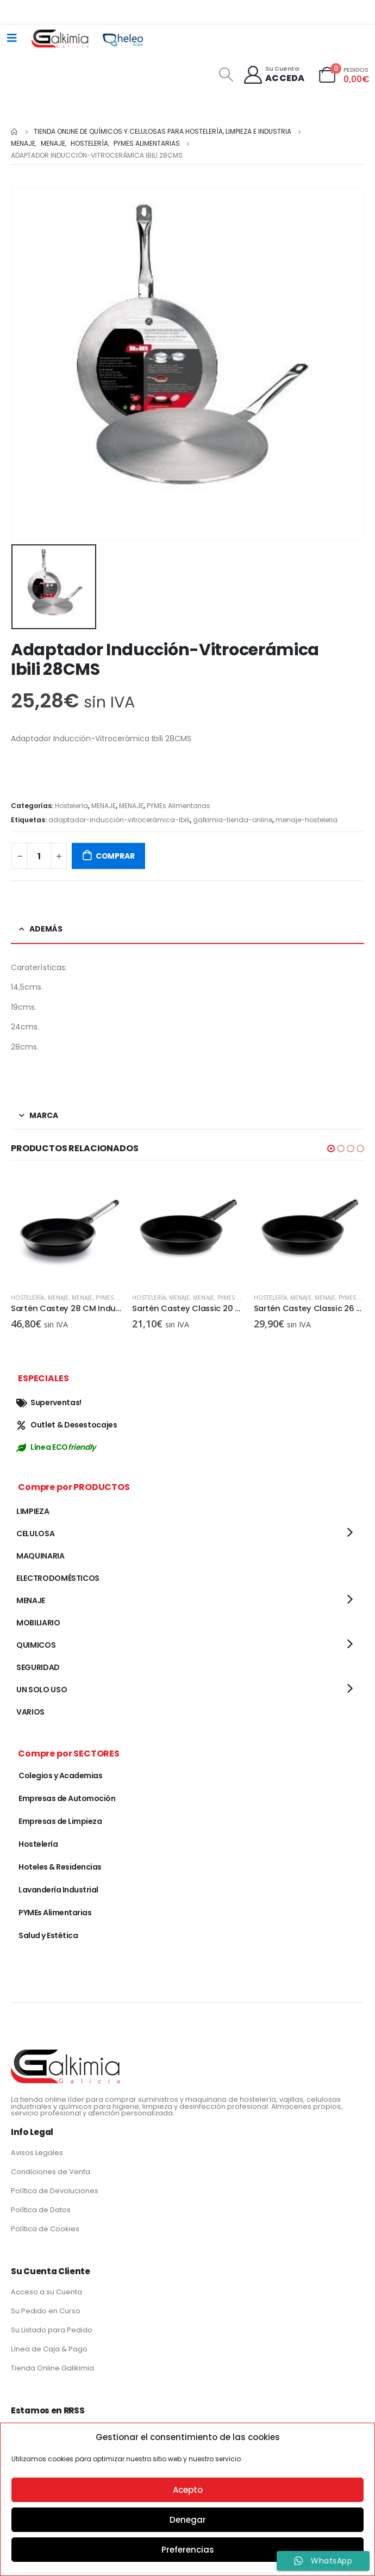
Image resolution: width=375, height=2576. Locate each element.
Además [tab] (45, 928)
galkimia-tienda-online (232, 819)
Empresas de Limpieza (60, 1821)
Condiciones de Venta (50, 2172)
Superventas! (49, 1402)
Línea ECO (56, 1447)
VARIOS (30, 1711)
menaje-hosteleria (307, 819)
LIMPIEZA (32, 1511)
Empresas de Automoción (66, 1798)
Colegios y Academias (60, 1775)
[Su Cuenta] (273, 74)
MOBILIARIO (38, 1622)
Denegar (188, 2519)
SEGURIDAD (38, 1667)
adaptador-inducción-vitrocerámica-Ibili (119, 819)
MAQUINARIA (40, 1555)
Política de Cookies (45, 2229)
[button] (331, 1148)
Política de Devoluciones (54, 2191)
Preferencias (187, 2549)
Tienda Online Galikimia (52, 2368)
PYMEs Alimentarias (178, 805)
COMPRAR (115, 856)
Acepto (188, 2490)
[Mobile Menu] (12, 38)
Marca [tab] (43, 1115)
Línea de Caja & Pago (49, 2349)
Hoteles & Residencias (60, 1866)
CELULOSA (35, 1533)
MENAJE (103, 805)
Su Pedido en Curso (45, 2311)
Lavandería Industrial (58, 1889)
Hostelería (71, 805)
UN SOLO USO (41, 1689)
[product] (66, 1229)
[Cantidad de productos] (39, 856)
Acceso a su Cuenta (46, 2292)
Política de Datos (41, 2210)
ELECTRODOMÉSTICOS (57, 1578)
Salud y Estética (48, 1935)
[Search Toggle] (225, 74)
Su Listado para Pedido (51, 2330)
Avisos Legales (37, 2152)
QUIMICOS (35, 1645)
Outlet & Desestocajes (66, 1424)
